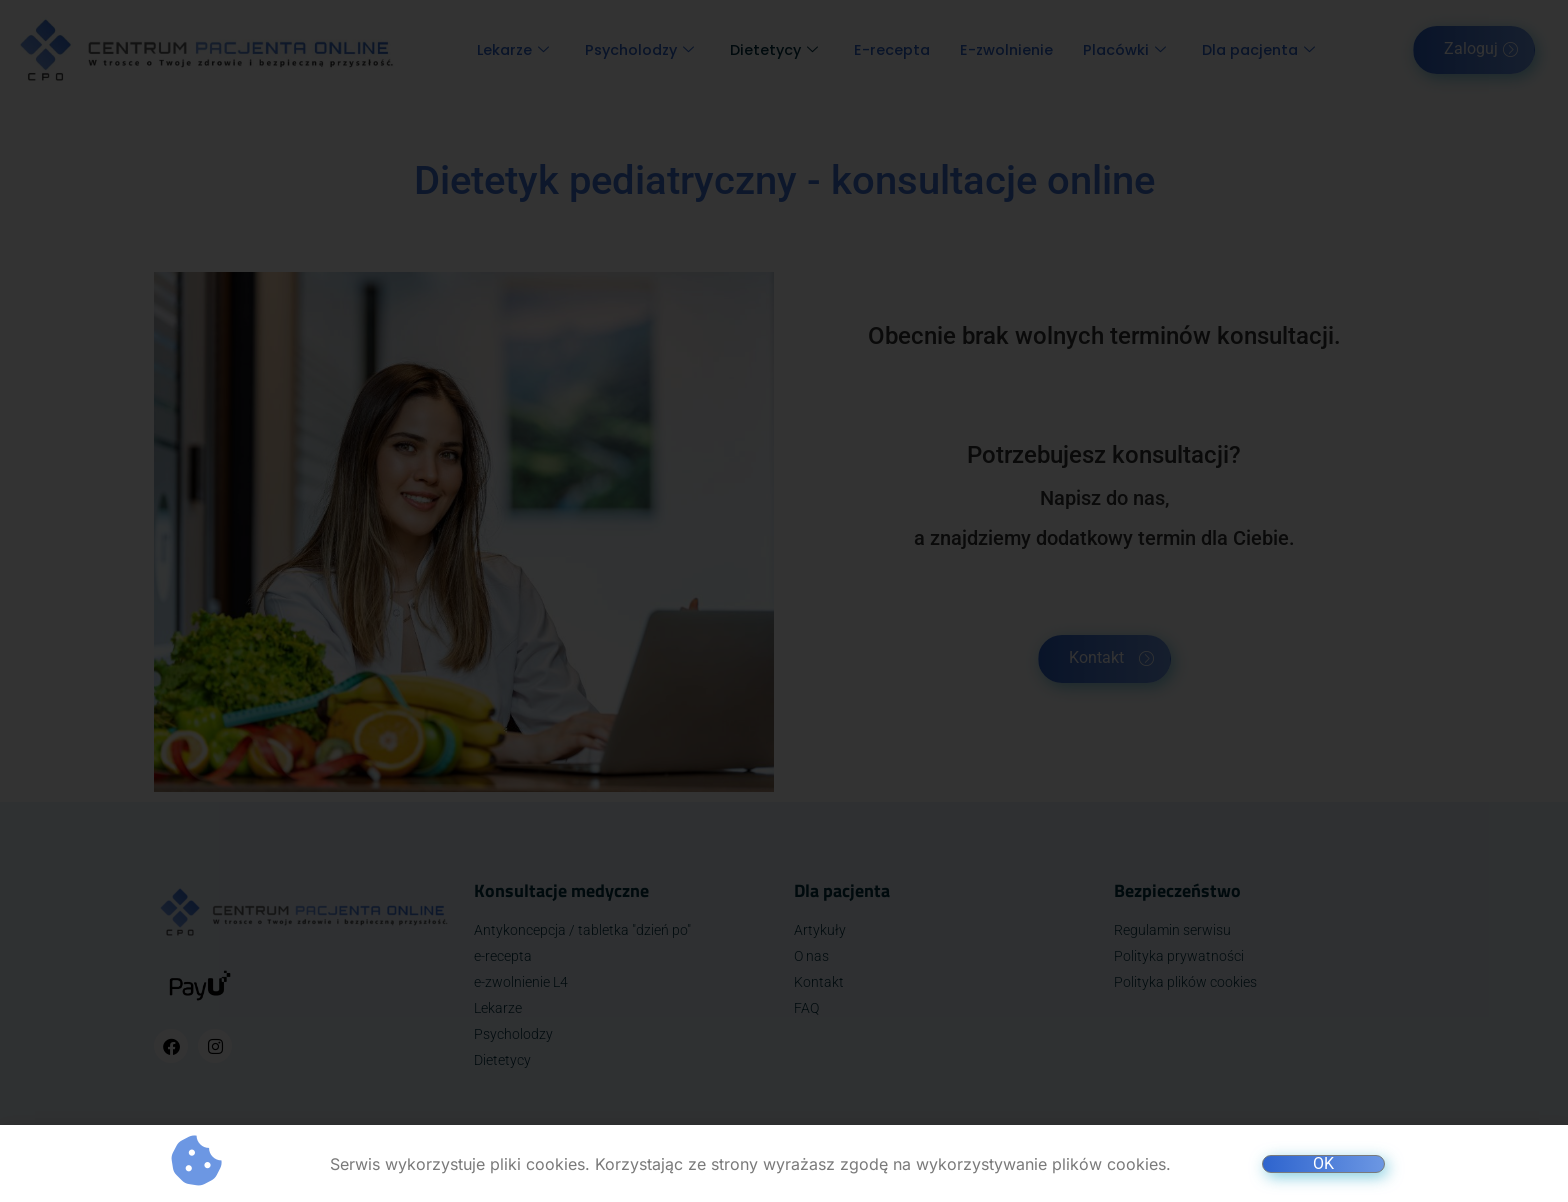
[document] (784, 601)
